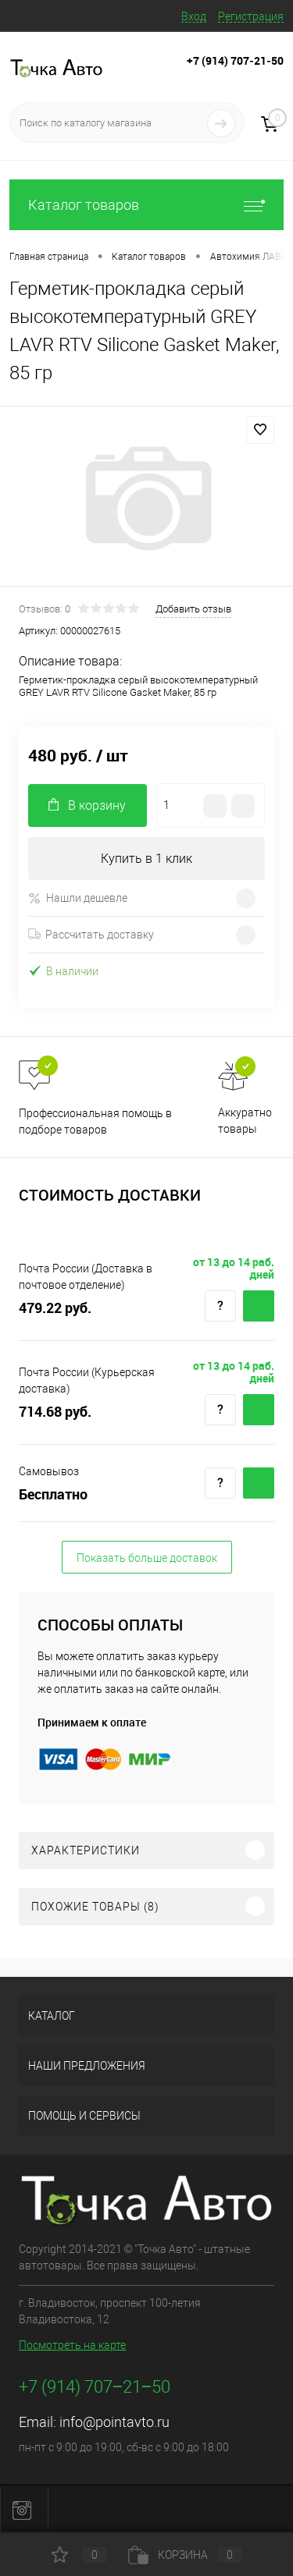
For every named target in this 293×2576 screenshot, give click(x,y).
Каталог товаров (146, 204)
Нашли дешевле (77, 898)
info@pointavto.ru (114, 2422)
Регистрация (251, 16)
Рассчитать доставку (91, 934)
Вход (193, 16)
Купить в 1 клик (146, 858)
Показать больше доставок (147, 1558)
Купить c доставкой (258, 1306)
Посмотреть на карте (72, 2345)
